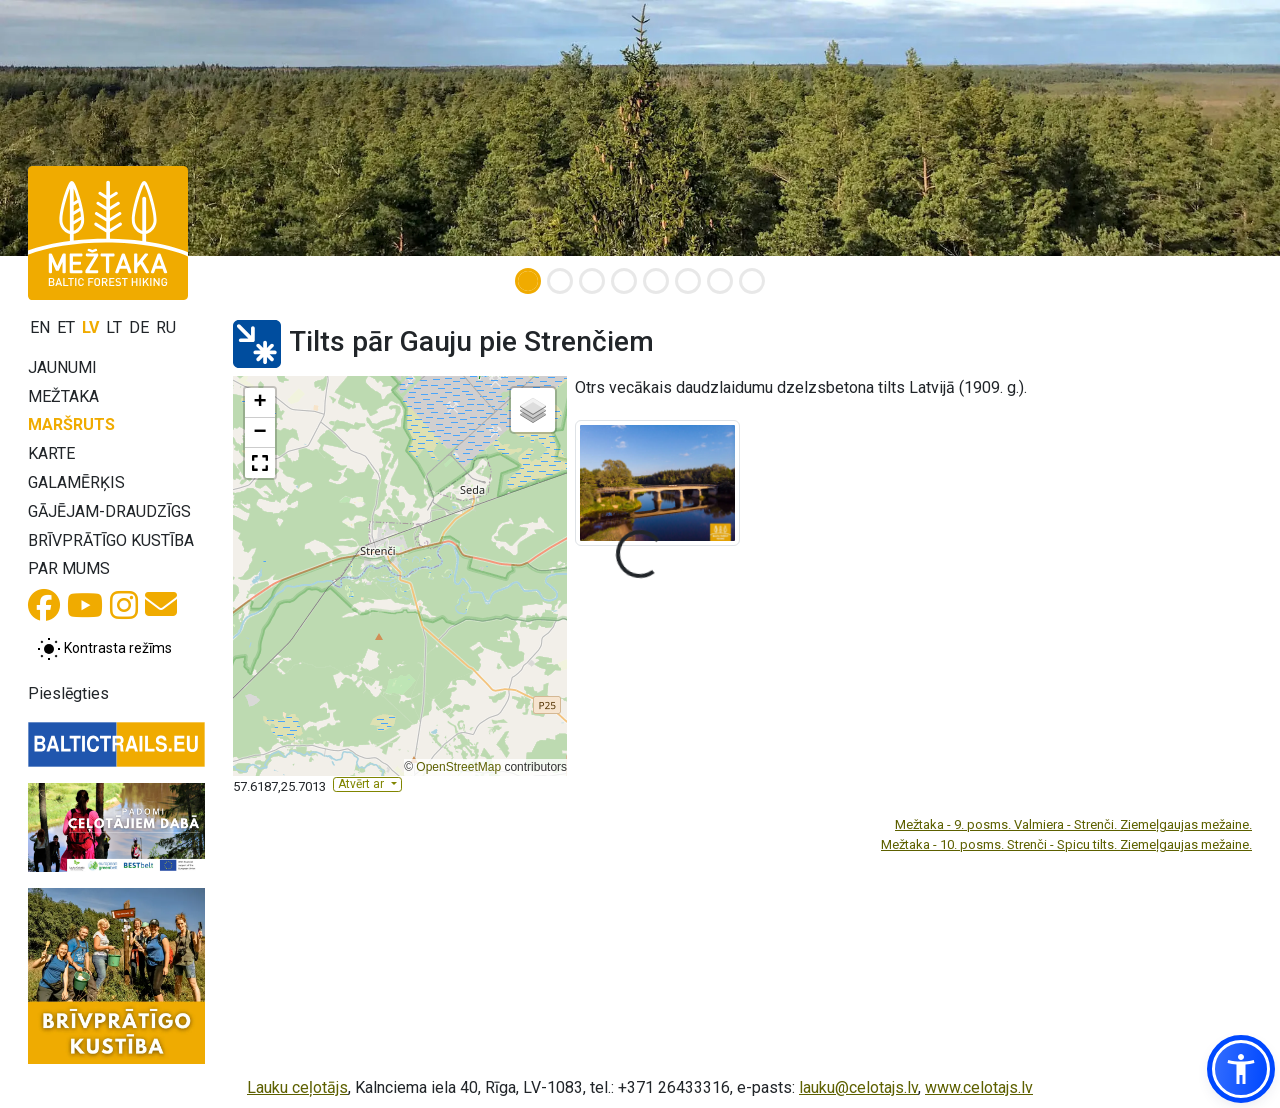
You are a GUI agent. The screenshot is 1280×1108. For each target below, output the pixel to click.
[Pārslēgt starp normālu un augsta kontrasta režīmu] (104, 649)
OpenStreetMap (458, 767)
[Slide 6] (688, 281)
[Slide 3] (592, 281)
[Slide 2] (560, 281)
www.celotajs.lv (979, 1087)
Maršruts (71, 424)
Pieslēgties (68, 693)
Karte (51, 453)
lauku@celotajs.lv (858, 1087)
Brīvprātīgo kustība (111, 540)
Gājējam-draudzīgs (109, 511)
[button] (260, 403)
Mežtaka (63, 396)
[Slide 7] (720, 281)
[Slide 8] (752, 281)
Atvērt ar (362, 784)
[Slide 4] (624, 281)
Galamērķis (76, 482)
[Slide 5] (656, 281)
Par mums (69, 568)
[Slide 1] (528, 281)
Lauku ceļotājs (297, 1087)
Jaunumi (62, 367)
